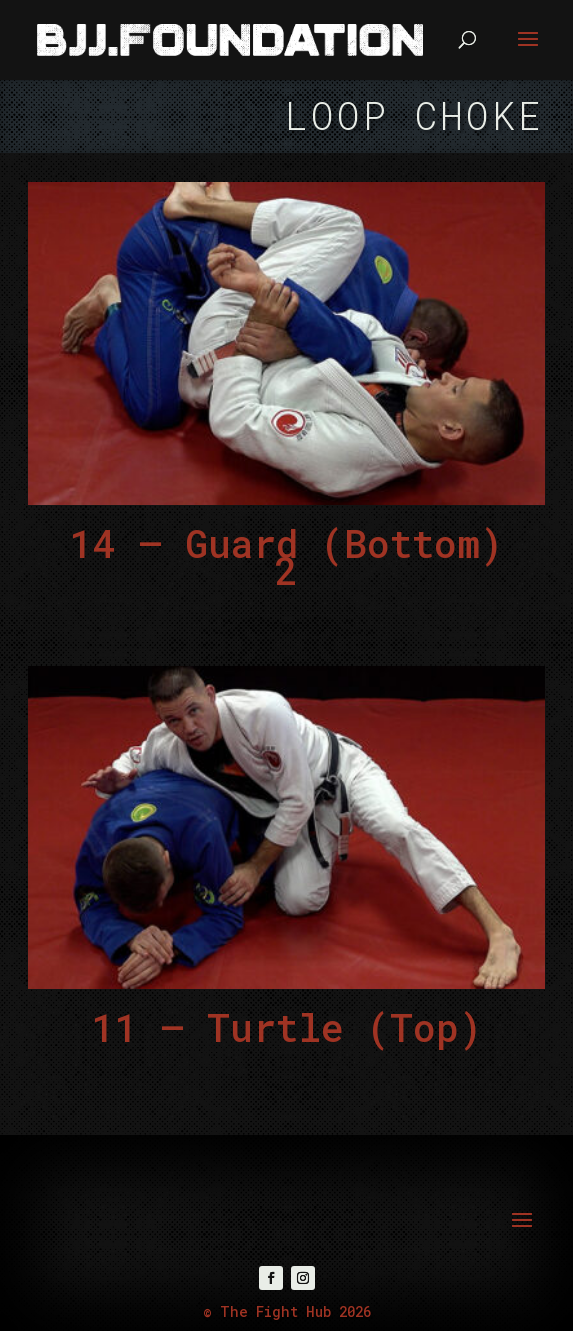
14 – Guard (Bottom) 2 (286, 556)
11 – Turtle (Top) (287, 1027)
